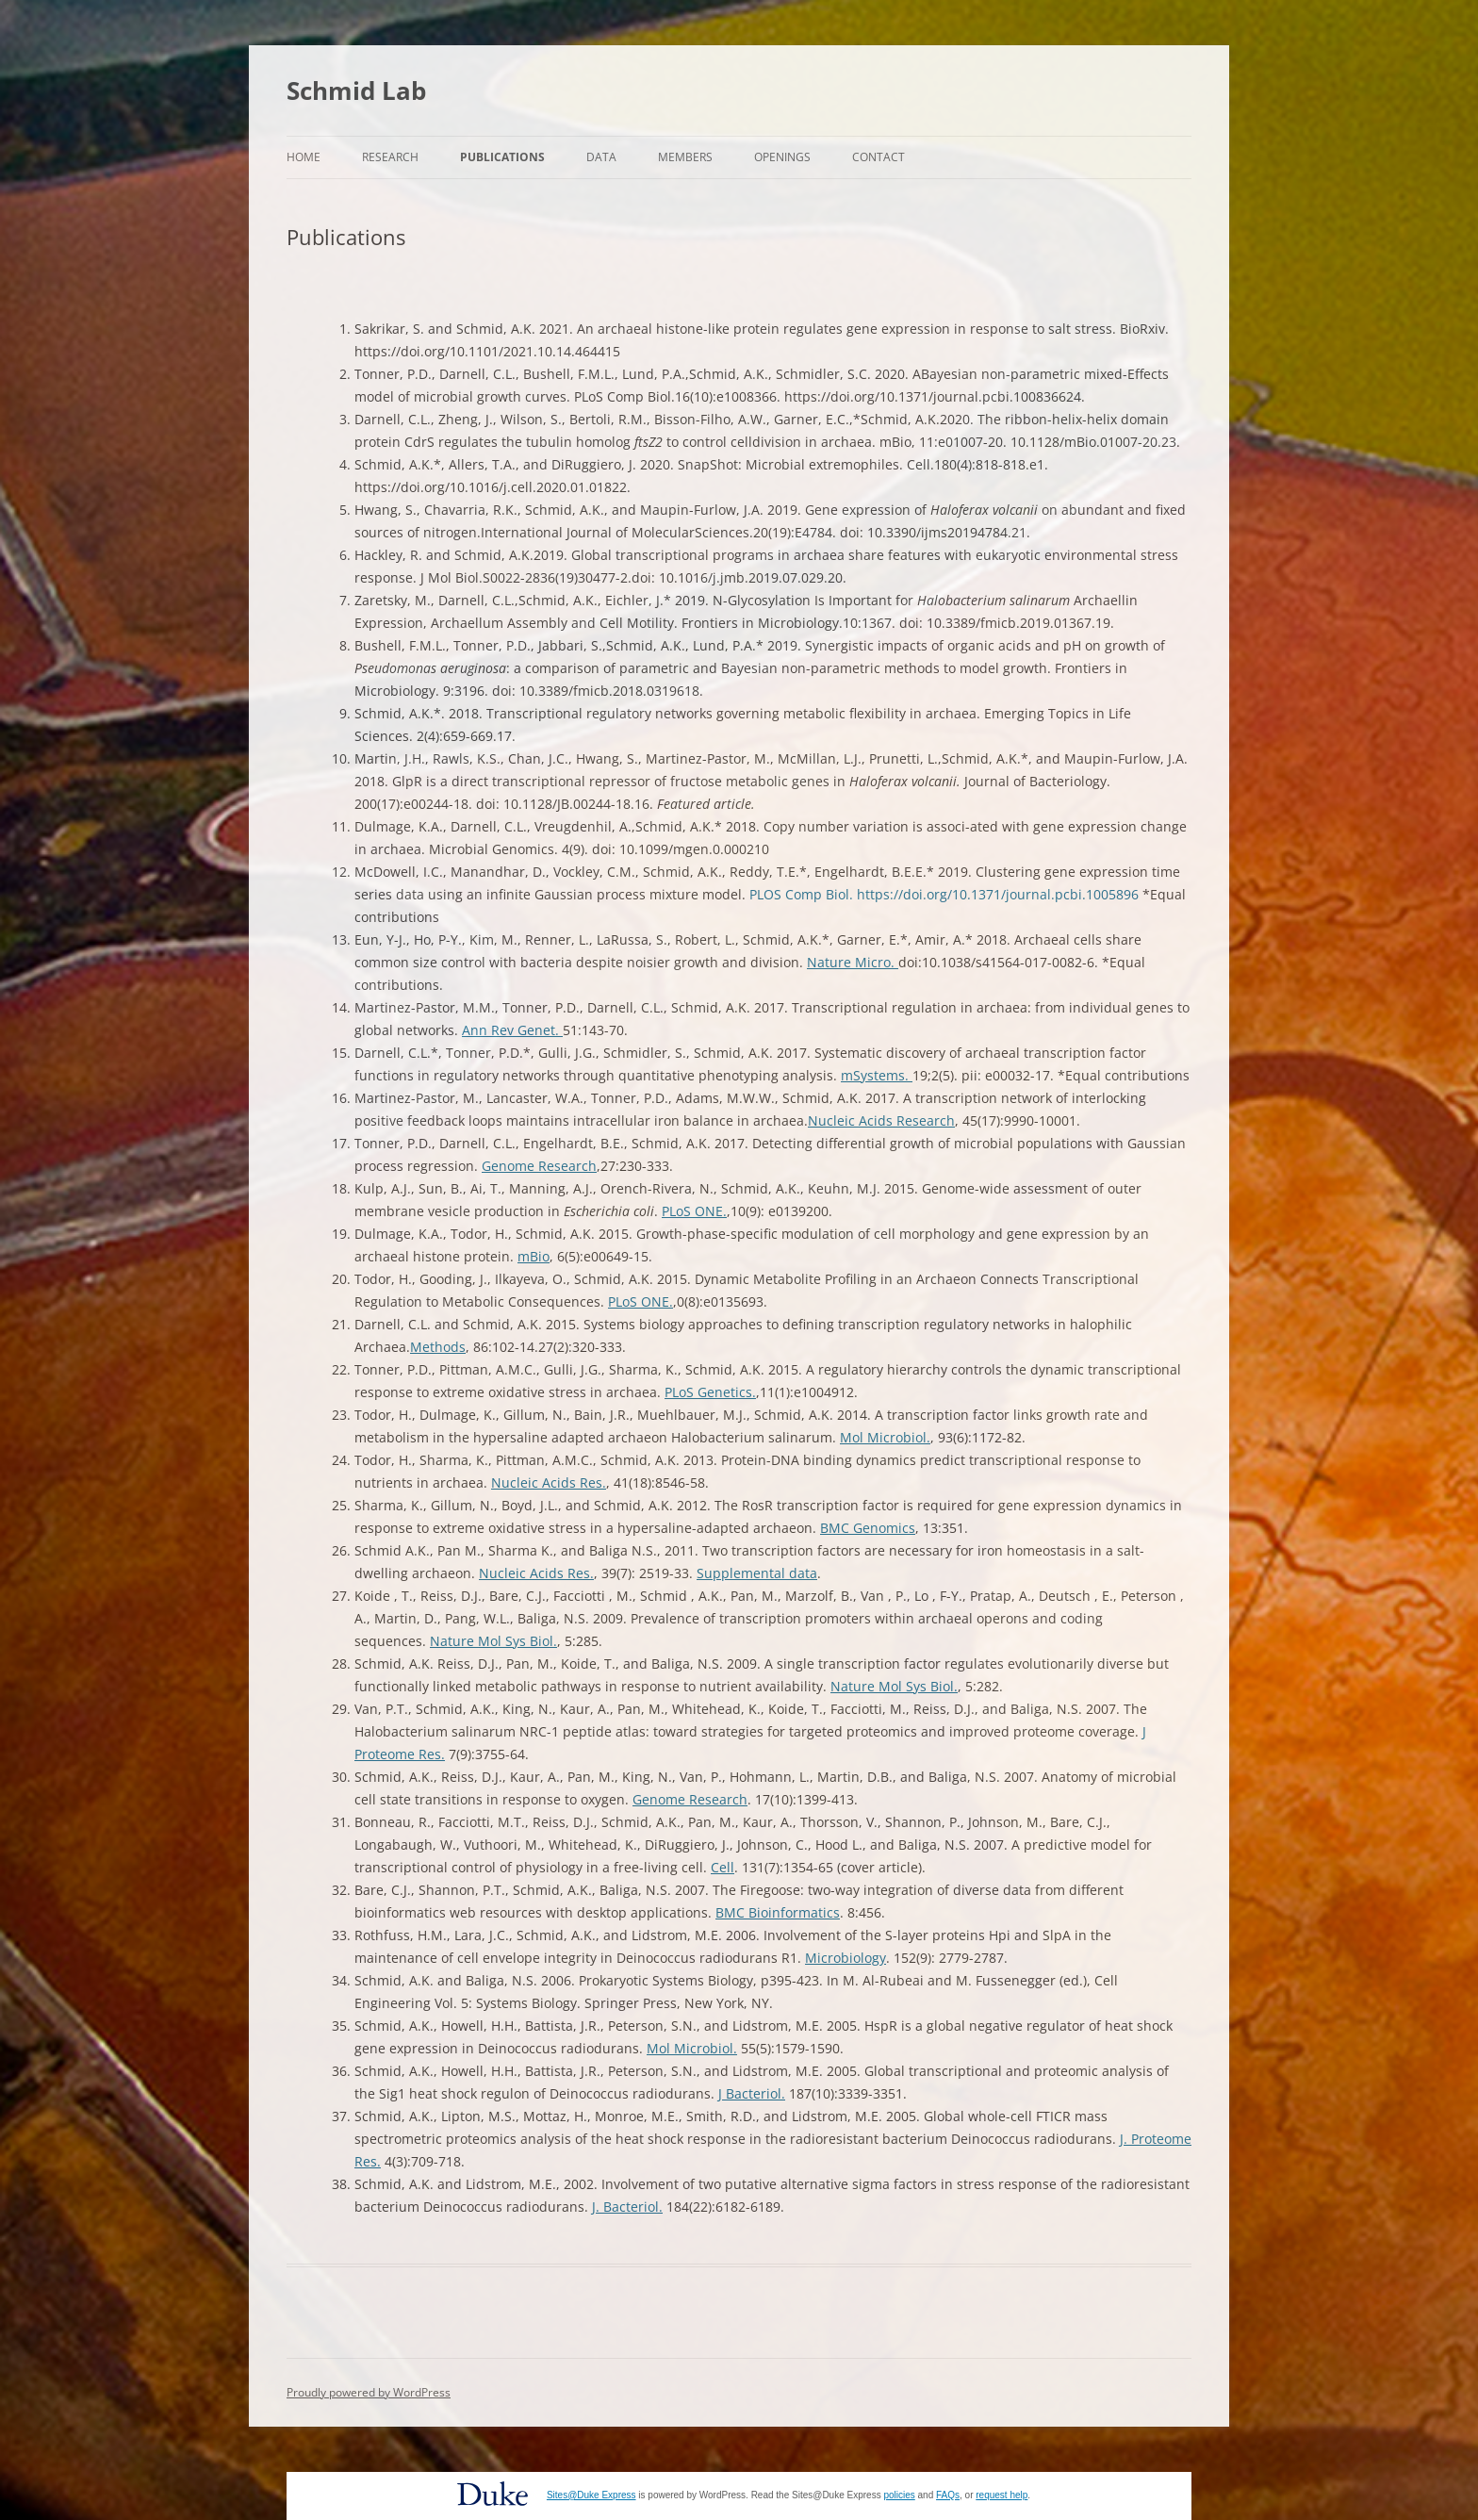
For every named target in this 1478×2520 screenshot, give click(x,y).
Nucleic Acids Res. (548, 1482)
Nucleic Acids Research (881, 1120)
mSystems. (876, 1075)
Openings (782, 157)
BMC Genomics (867, 1528)
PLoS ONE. (694, 1211)
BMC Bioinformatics (777, 1912)
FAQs (948, 2495)
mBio (533, 1256)
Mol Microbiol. (885, 1437)
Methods (438, 1347)
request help (1001, 2495)
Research (390, 157)
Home (303, 157)
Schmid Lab (356, 90)
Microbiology (845, 1958)
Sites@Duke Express (591, 2495)
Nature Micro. (852, 962)
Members (685, 157)
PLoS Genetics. (710, 1392)
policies (898, 2495)
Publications (502, 157)
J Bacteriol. (751, 2093)
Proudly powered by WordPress (369, 2392)
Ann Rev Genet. (512, 1030)
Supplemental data (757, 1573)
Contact (878, 157)
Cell (722, 1867)
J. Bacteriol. (627, 2206)
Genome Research (539, 1166)
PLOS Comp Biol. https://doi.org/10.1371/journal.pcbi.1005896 (944, 894)
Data (601, 157)
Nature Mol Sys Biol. (493, 1641)
